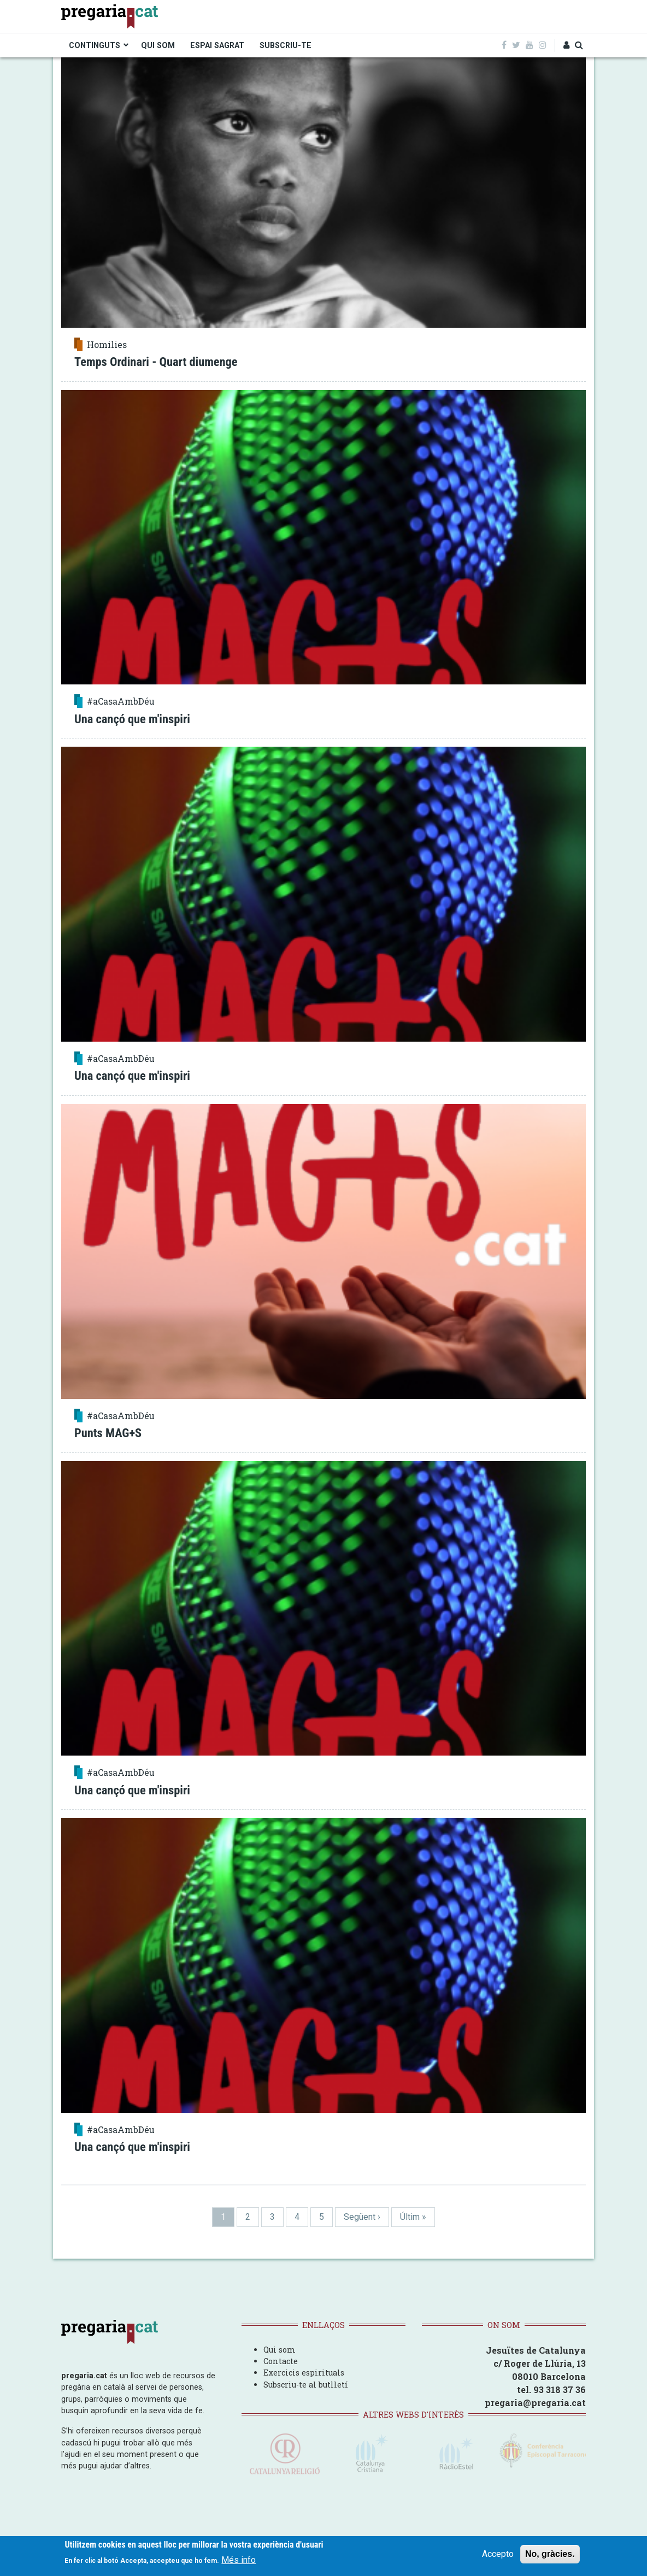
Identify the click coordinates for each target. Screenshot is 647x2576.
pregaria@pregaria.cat (535, 2402)
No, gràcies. (550, 2554)
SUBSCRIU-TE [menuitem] (285, 45)
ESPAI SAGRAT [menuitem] (217, 45)
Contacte (280, 2361)
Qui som (279, 2349)
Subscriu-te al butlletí (305, 2384)
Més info (238, 2560)
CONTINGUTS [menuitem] (94, 45)
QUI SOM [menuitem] (158, 45)
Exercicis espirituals (303, 2372)
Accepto (498, 2554)
